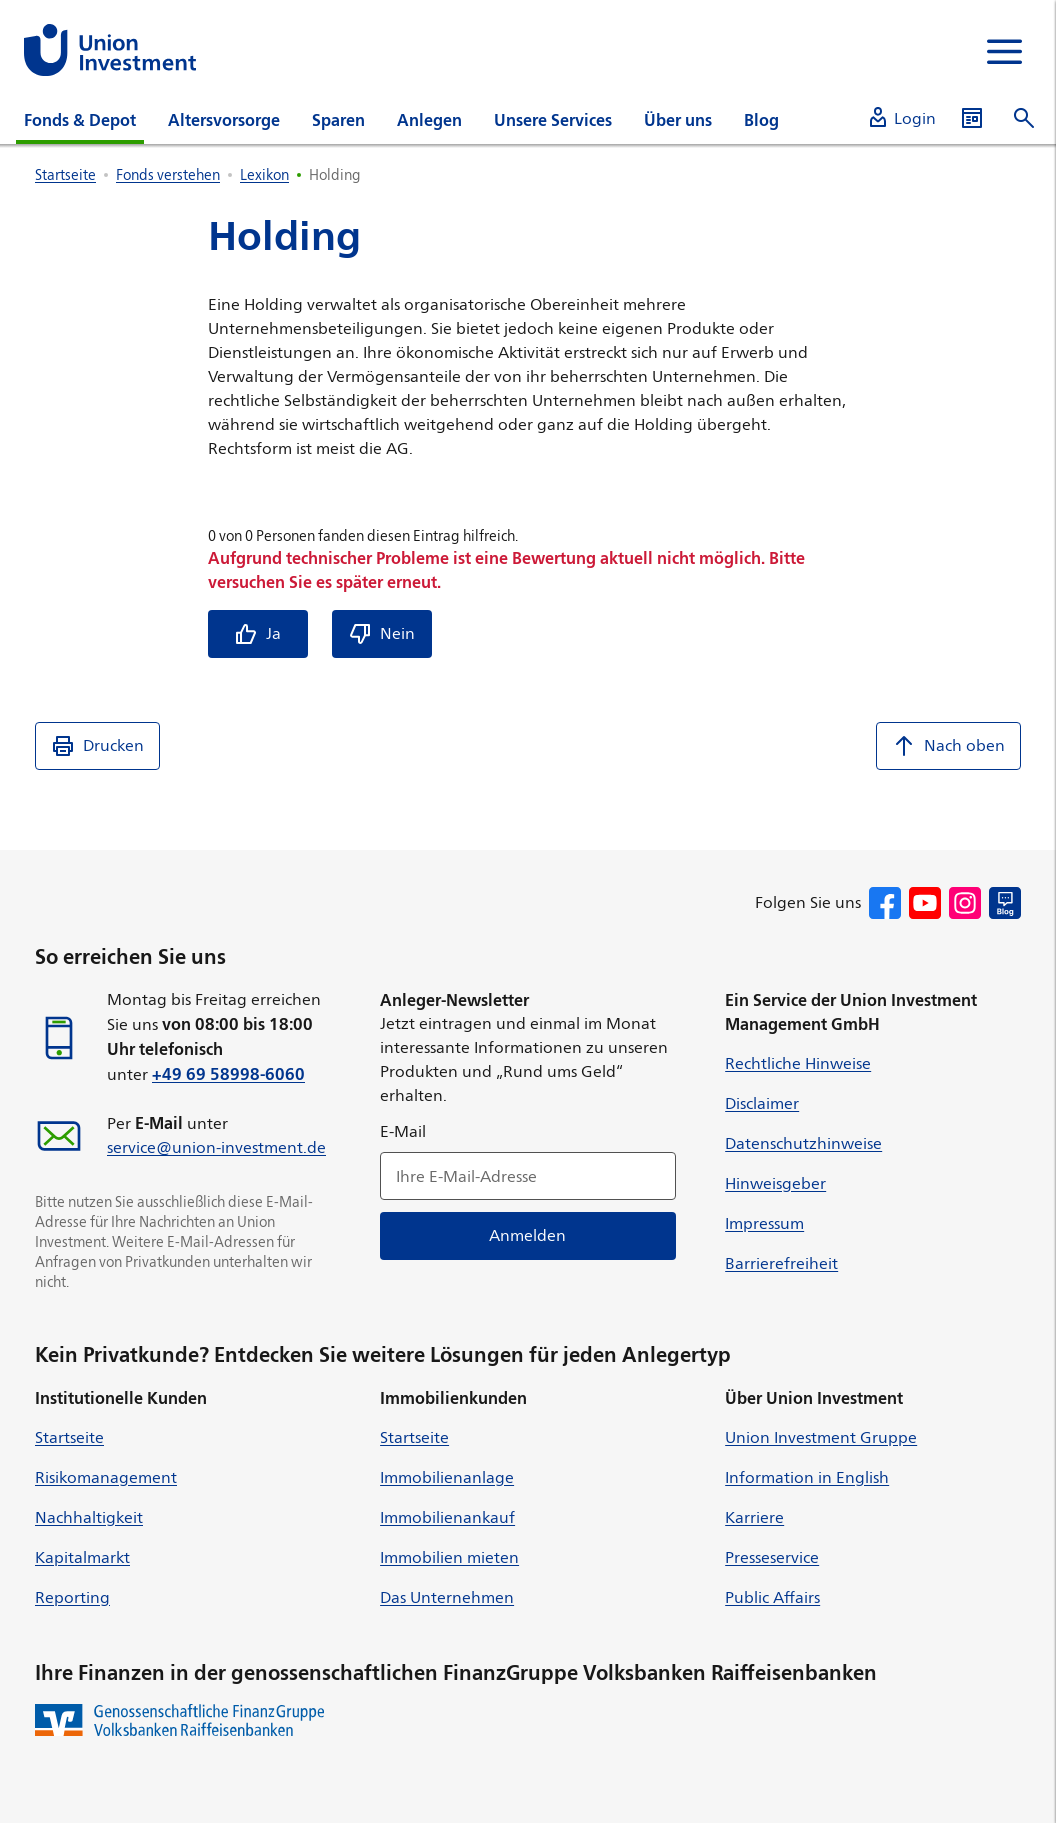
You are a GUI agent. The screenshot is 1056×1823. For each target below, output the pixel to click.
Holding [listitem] (335, 174)
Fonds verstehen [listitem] (168, 174)
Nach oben (948, 746)
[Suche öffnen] (1024, 118)
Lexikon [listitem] (264, 174)
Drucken (97, 746)
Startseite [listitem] (65, 174)
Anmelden (528, 1235)
